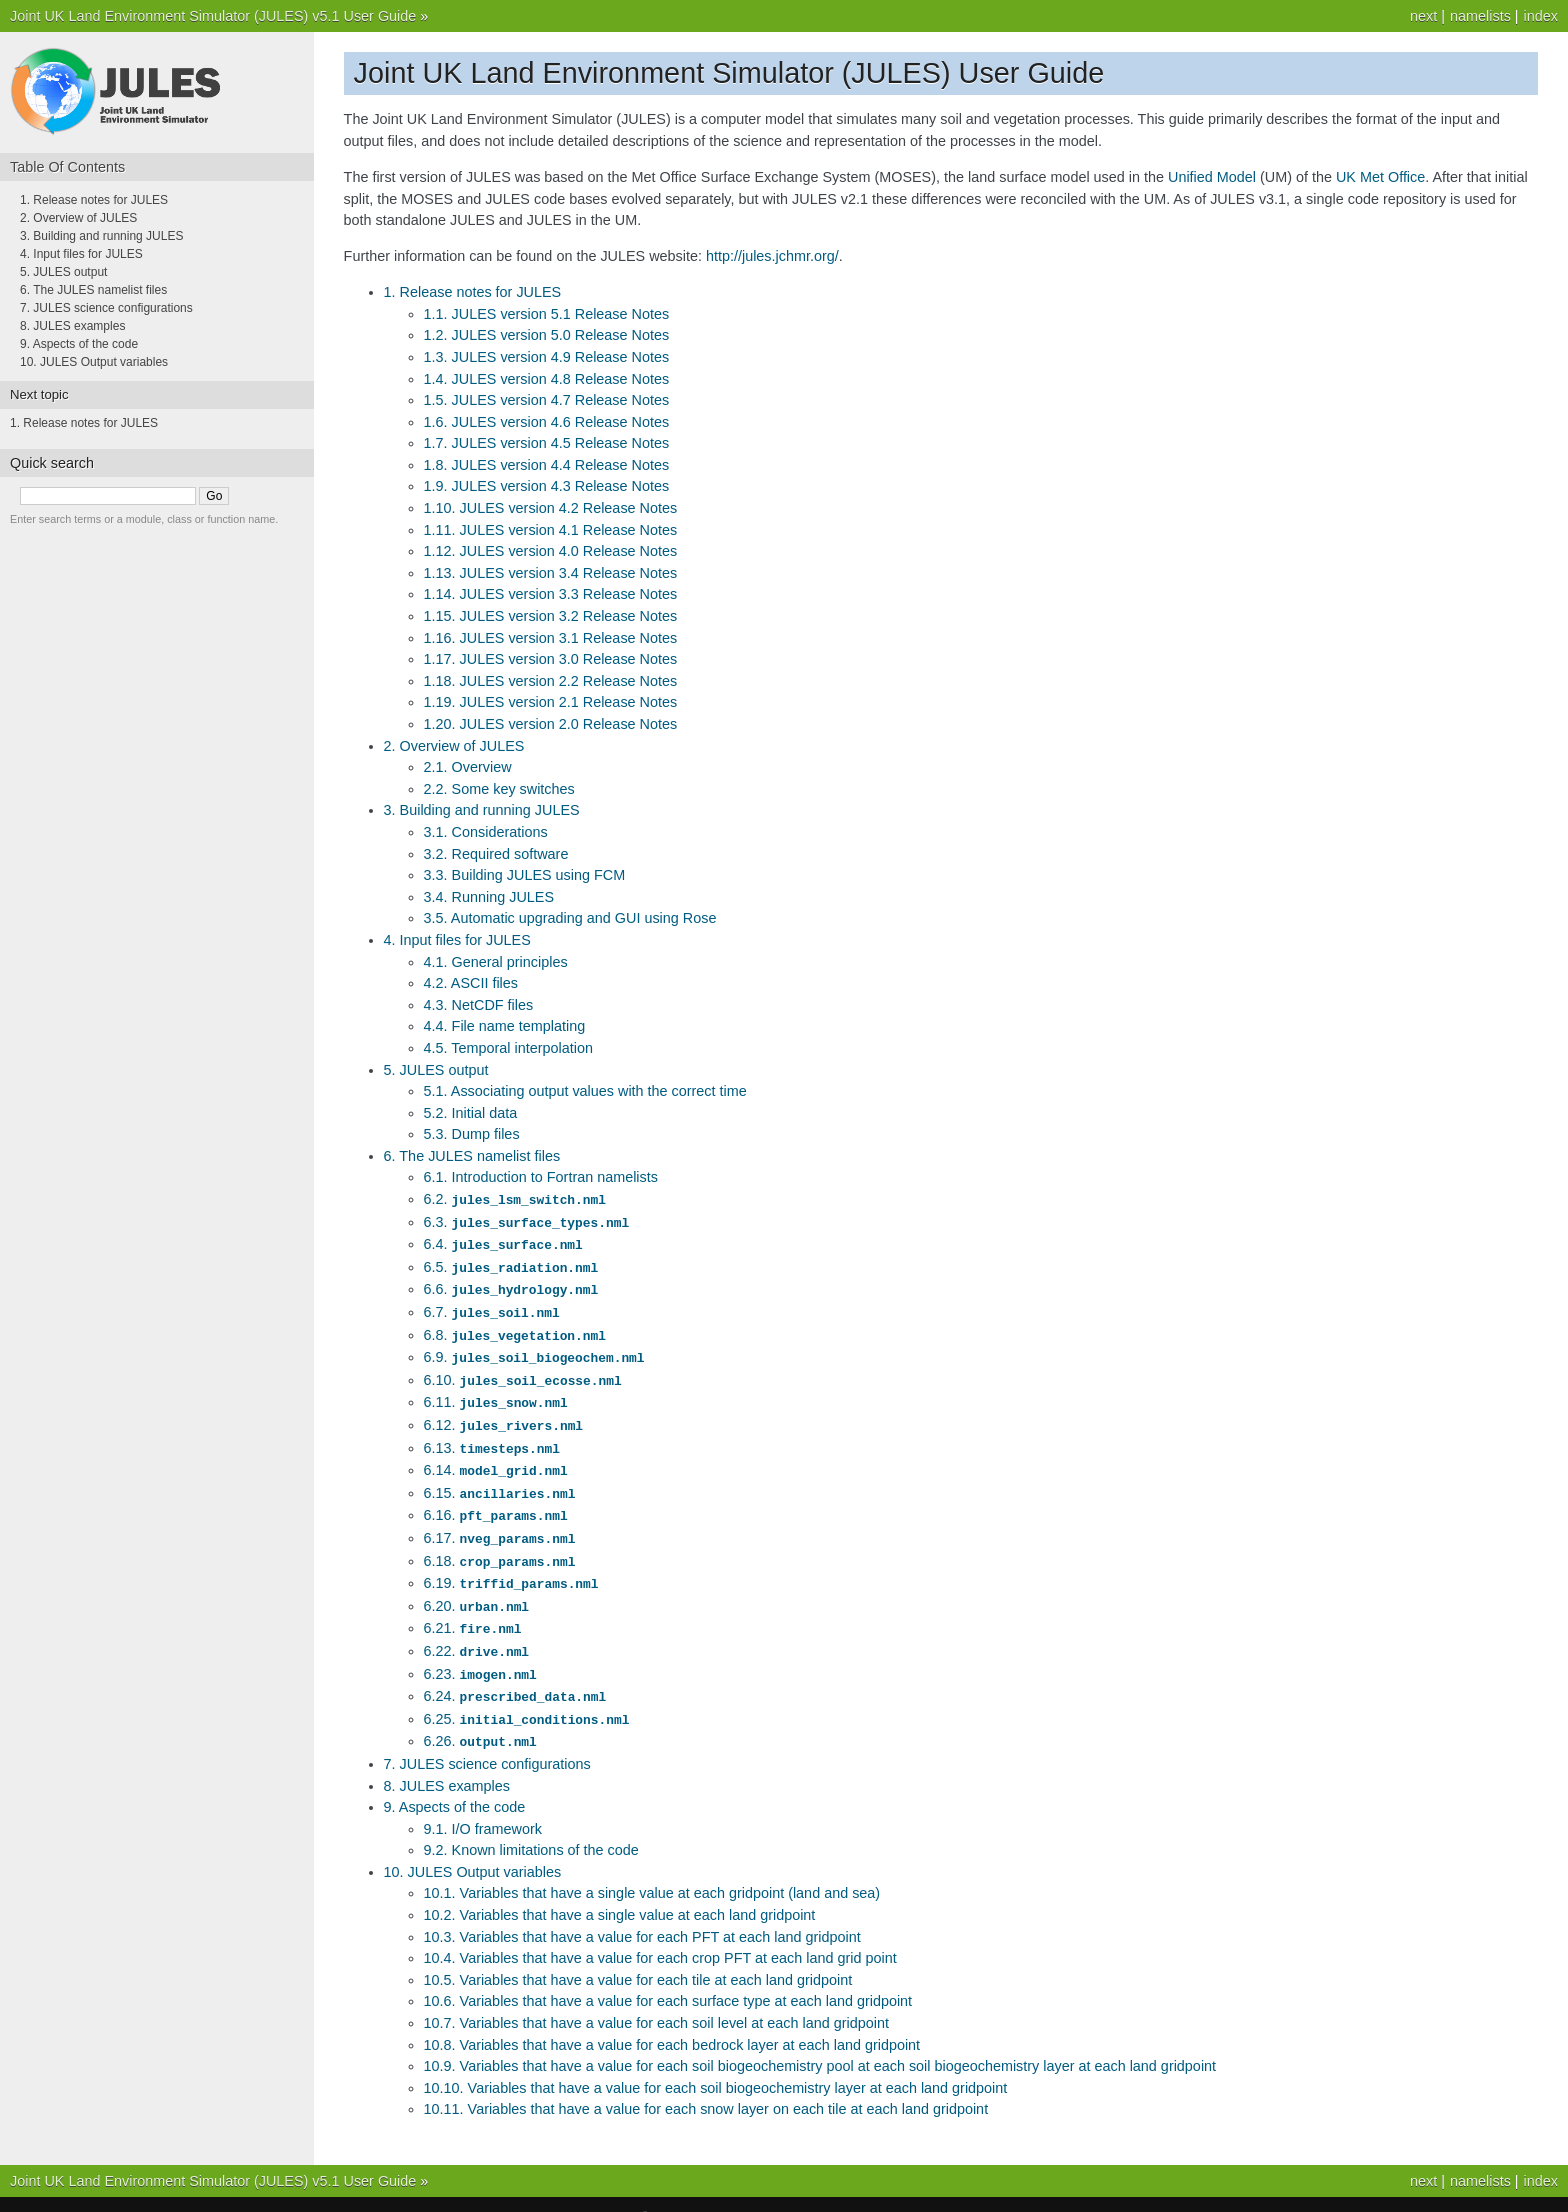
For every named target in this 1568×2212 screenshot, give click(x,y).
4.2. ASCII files (471, 983)
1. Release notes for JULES (473, 292)
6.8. (515, 1329)
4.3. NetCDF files (479, 1005)
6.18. (500, 1545)
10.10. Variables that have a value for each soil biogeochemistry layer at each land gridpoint (716, 2063)
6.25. (527, 1696)
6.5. (511, 1264)
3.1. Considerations (486, 832)
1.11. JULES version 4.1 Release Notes (551, 530)
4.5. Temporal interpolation (508, 1048)
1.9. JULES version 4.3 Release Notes (547, 486)
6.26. (480, 1717)
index (1541, 16)
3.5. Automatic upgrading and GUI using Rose (570, 918)
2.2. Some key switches (499, 789)
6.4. (503, 1242)
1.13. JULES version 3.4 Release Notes (551, 573)
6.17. (500, 1523)
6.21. (473, 1609)
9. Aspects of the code (455, 1782)
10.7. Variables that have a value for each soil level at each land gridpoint (656, 1998)
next (1423, 16)
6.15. (500, 1480)
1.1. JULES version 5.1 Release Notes (547, 314)
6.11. (496, 1393)
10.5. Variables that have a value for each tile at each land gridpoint (638, 1955)
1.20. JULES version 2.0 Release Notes (551, 724)
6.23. (480, 1653)
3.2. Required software (496, 854)
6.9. (534, 1350)
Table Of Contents (67, 167)
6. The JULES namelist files (472, 1156)
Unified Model (1212, 177)
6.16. (496, 1501)
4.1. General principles (496, 962)
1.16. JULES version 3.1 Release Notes (551, 638)
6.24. (515, 1674)
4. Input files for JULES (457, 940)
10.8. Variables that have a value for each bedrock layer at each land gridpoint (672, 2020)
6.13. (492, 1437)
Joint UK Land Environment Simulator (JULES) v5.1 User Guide (213, 16)
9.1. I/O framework (483, 1804)
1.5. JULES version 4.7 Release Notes (547, 400)
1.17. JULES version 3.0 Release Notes (551, 659)
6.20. (476, 1588)
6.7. (492, 1307)
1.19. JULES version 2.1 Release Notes (551, 702)
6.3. (526, 1221)
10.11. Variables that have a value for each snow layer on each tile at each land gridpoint (706, 2084)
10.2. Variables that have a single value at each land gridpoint (620, 1890)
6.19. (511, 1566)
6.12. (503, 1415)
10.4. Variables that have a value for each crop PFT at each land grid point (660, 1933)
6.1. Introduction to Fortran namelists (541, 1177)
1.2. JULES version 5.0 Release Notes (547, 335)
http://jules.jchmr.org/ (772, 256)
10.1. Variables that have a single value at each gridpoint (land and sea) (652, 1868)
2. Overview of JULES (454, 746)
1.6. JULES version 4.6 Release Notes (547, 422)
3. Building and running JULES (482, 810)
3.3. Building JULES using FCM (525, 875)
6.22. (476, 1631)
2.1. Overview (468, 767)
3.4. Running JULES (489, 897)
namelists (1480, 16)
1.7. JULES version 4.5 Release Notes (547, 443)
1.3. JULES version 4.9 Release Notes (547, 357)
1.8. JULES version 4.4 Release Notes (547, 465)
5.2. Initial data (471, 1113)
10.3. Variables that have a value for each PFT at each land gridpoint (642, 1912)
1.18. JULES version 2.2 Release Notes (551, 681)
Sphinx (875, 2192)
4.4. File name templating (505, 1026)
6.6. (511, 1285)
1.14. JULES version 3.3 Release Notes (551, 594)
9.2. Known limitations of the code (531, 1825)
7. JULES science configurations (487, 1739)
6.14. (496, 1458)
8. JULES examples (447, 1761)
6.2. (515, 1199)
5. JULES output (436, 1070)
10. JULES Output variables (473, 1847)
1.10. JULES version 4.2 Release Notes (551, 508)
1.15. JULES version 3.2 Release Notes (551, 616)
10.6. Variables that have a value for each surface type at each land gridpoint (668, 1976)
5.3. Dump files (472, 1134)
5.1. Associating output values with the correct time (585, 1091)
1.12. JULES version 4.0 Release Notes (551, 551)
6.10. (523, 1372)
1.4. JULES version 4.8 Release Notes (547, 379)
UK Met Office (1380, 177)
